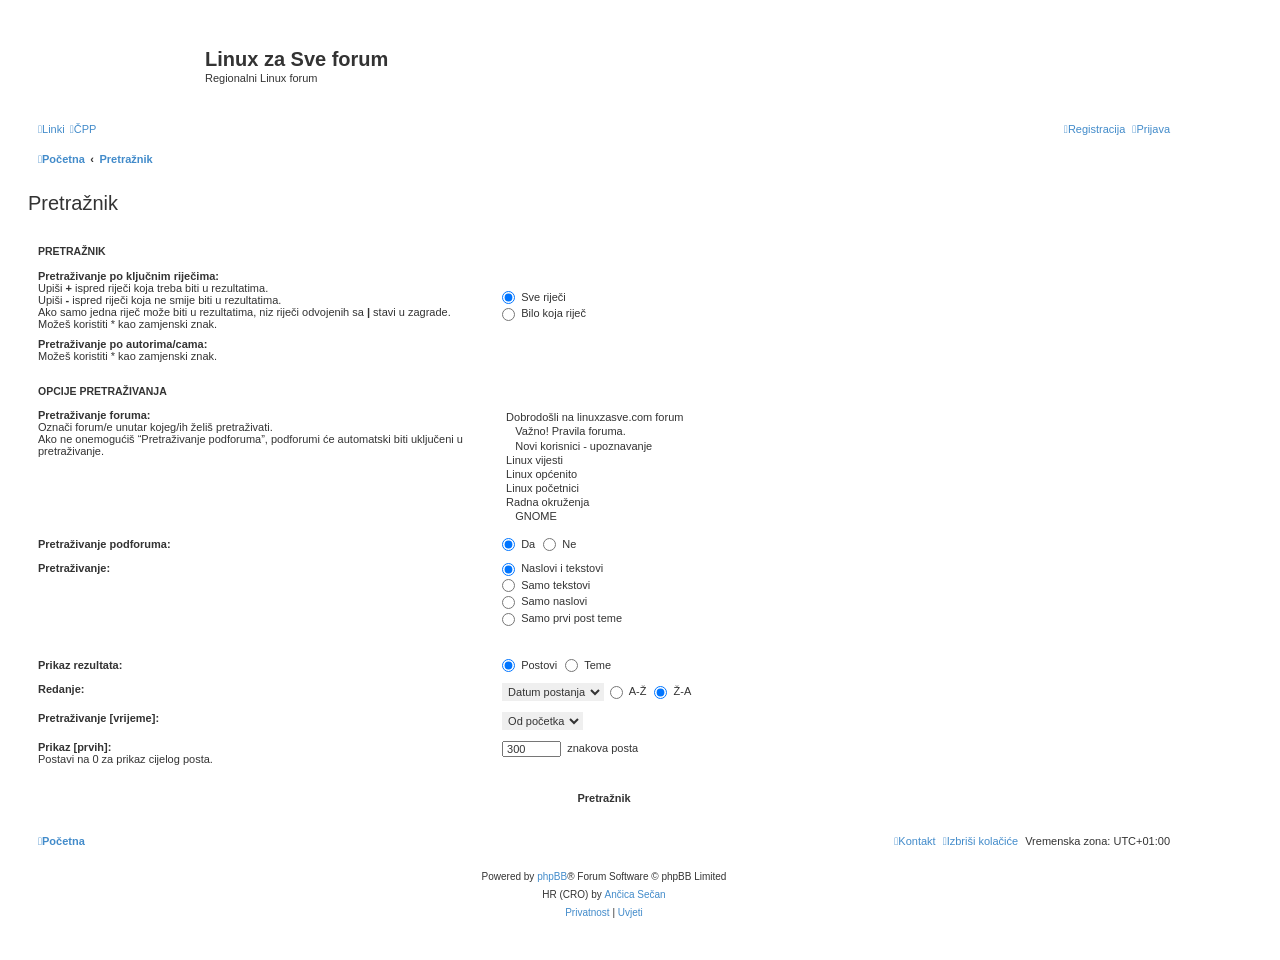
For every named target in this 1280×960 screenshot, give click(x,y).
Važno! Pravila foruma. (836, 432)
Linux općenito (836, 475)
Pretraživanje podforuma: (104, 544)
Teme (588, 665)
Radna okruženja (836, 503)
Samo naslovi (544, 601)
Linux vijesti (836, 461)
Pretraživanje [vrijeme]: (98, 718)
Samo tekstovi (546, 585)
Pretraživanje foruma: (94, 415)
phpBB (552, 876)
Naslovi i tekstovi (552, 568)
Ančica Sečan (635, 894)
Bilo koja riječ (544, 313)
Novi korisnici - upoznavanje (836, 447)
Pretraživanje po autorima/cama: (122, 344)
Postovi (529, 665)
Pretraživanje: (74, 568)
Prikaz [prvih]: (74, 747)
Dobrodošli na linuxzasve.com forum (836, 418)
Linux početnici (836, 489)
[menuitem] (83, 129)
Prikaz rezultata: (80, 665)
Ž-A (672, 691)
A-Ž (628, 691)
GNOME (836, 517)
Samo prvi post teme (562, 618)
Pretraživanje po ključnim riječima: (128, 276)
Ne (559, 544)
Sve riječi (534, 297)
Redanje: (61, 689)
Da (518, 544)
